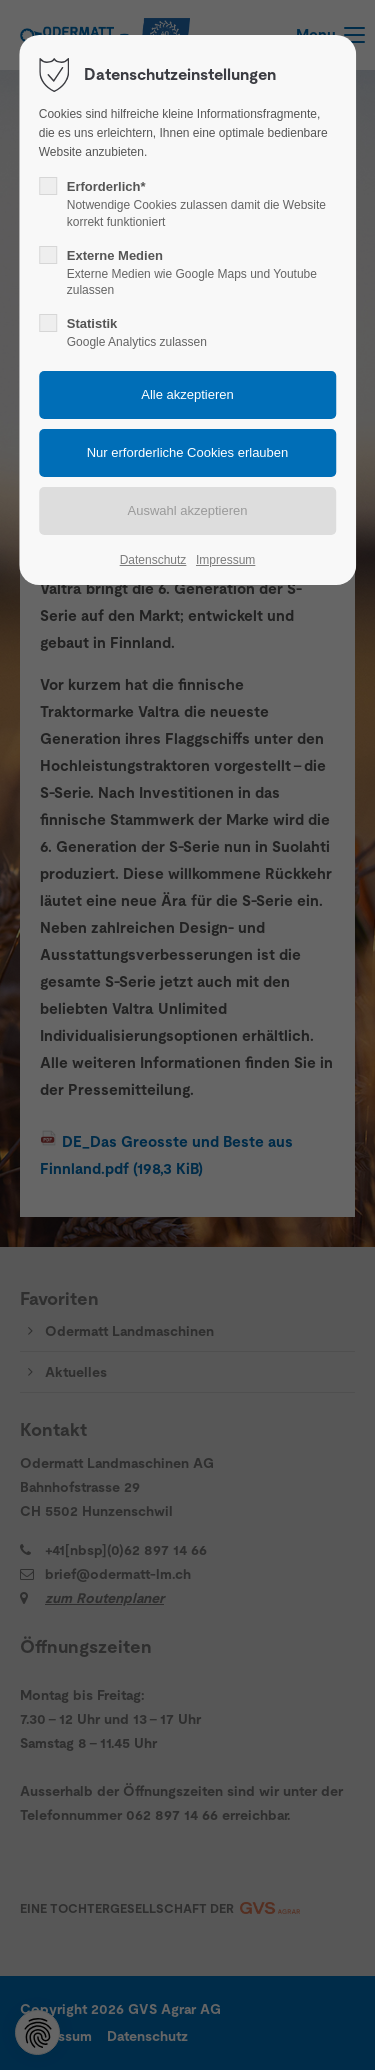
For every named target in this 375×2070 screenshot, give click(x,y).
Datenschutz (153, 560)
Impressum (225, 560)
